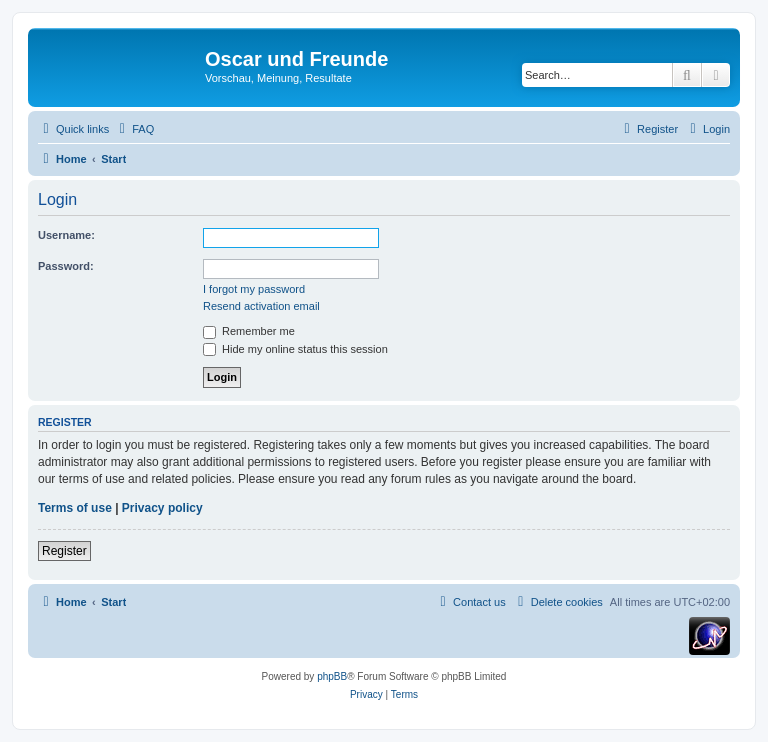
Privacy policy (162, 508)
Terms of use (75, 508)
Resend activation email (261, 306)
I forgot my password (254, 289)
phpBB (332, 676)
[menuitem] (134, 129)
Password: (66, 266)
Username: (66, 235)
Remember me (249, 331)
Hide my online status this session (295, 349)
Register (64, 551)
